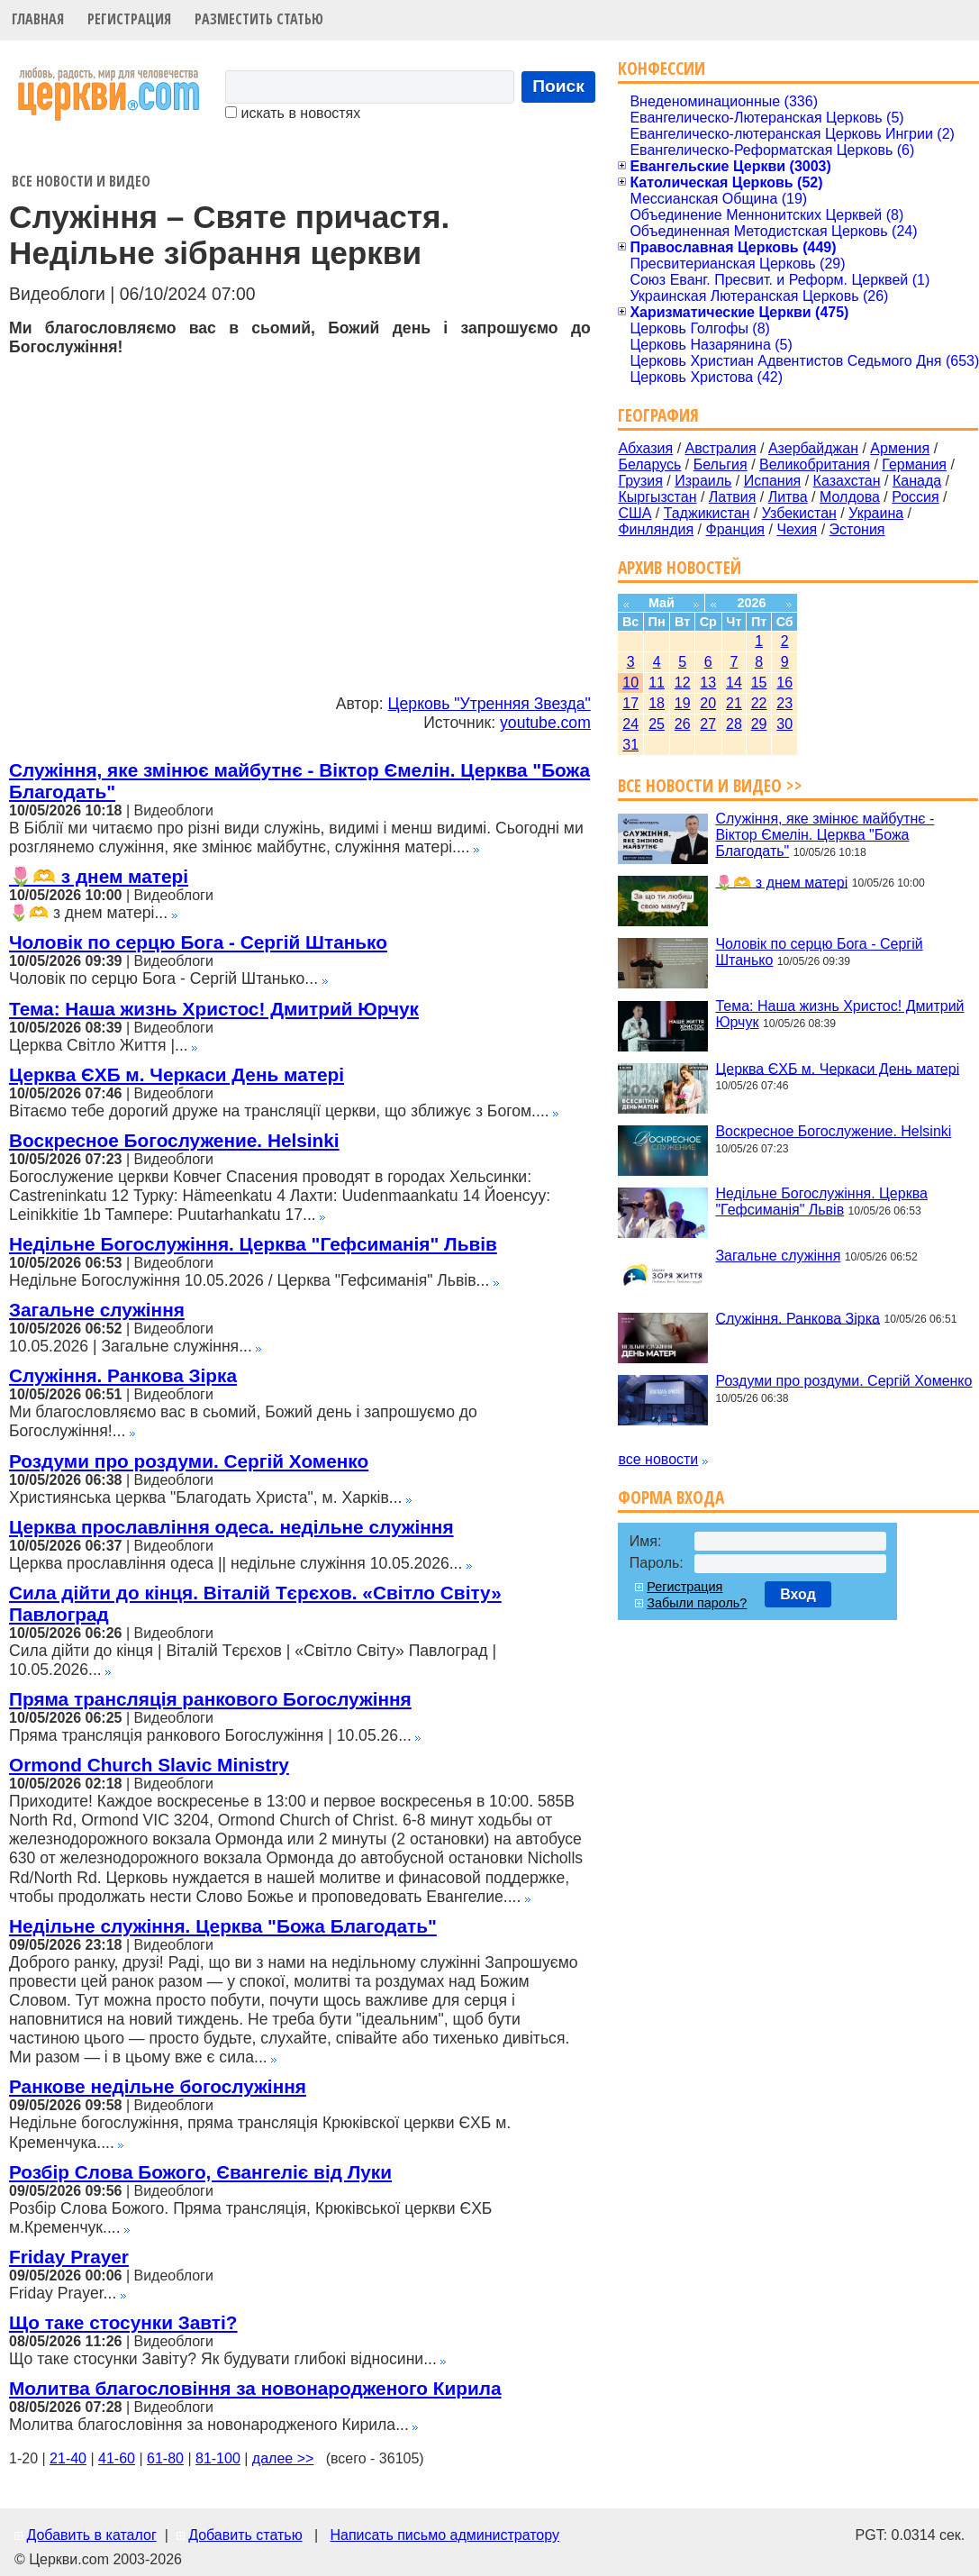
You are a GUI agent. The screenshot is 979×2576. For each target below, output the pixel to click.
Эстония (857, 529)
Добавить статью (245, 2535)
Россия (915, 497)
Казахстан (847, 480)
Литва (788, 497)
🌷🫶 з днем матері (98, 876)
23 (784, 703)
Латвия (732, 497)
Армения (899, 448)
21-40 (68, 2458)
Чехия (796, 529)
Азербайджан (813, 448)
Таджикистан (707, 513)
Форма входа (671, 1497)
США (634, 513)
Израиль (703, 480)
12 (683, 682)
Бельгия (720, 464)
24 (630, 724)
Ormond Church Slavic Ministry (149, 1764)
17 (630, 703)
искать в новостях (292, 113)
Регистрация (129, 19)
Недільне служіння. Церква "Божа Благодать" (223, 1926)
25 (656, 724)
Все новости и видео (81, 181)
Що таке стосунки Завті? (123, 2322)
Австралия (721, 448)
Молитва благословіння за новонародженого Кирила (255, 2388)
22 (759, 703)
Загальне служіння (97, 1309)
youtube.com (545, 723)
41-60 (116, 2458)
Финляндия (655, 529)
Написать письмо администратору (444, 2535)
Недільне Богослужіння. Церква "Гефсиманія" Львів (253, 1243)
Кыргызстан (657, 497)
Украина (875, 513)
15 (759, 682)
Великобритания (814, 464)
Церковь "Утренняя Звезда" (489, 704)
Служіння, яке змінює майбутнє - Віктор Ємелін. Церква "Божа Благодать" (824, 835)
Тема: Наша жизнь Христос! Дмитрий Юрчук (214, 1008)
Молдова (850, 497)
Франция (735, 529)
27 (708, 724)
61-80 (165, 2458)
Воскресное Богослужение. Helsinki (174, 1140)
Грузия (640, 480)
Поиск (558, 86)
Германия (914, 464)
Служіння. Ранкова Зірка (123, 1375)
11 (656, 682)
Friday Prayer (69, 2256)
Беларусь (649, 464)
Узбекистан (799, 513)
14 (734, 682)
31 (630, 744)
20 (708, 703)
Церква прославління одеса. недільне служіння (231, 1526)
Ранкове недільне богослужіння (157, 2086)
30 (784, 724)
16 (784, 682)
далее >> (283, 2458)
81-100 (217, 2458)
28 (734, 724)
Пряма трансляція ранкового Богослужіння (210, 1699)
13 (708, 682)
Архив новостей (679, 567)
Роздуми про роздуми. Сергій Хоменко (188, 1461)
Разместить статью (259, 19)
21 (734, 703)
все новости (658, 1459)
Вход (798, 1594)
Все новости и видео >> (710, 785)
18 (656, 703)
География (658, 415)
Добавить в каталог (91, 2535)
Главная (38, 19)
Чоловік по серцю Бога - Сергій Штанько (198, 942)
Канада (917, 480)
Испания (773, 480)
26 (683, 724)
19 (683, 703)
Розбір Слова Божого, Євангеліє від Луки (200, 2172)
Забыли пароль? (697, 1603)
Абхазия (645, 448)
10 (630, 682)
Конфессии (661, 68)
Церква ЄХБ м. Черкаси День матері (176, 1074)
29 (759, 724)
